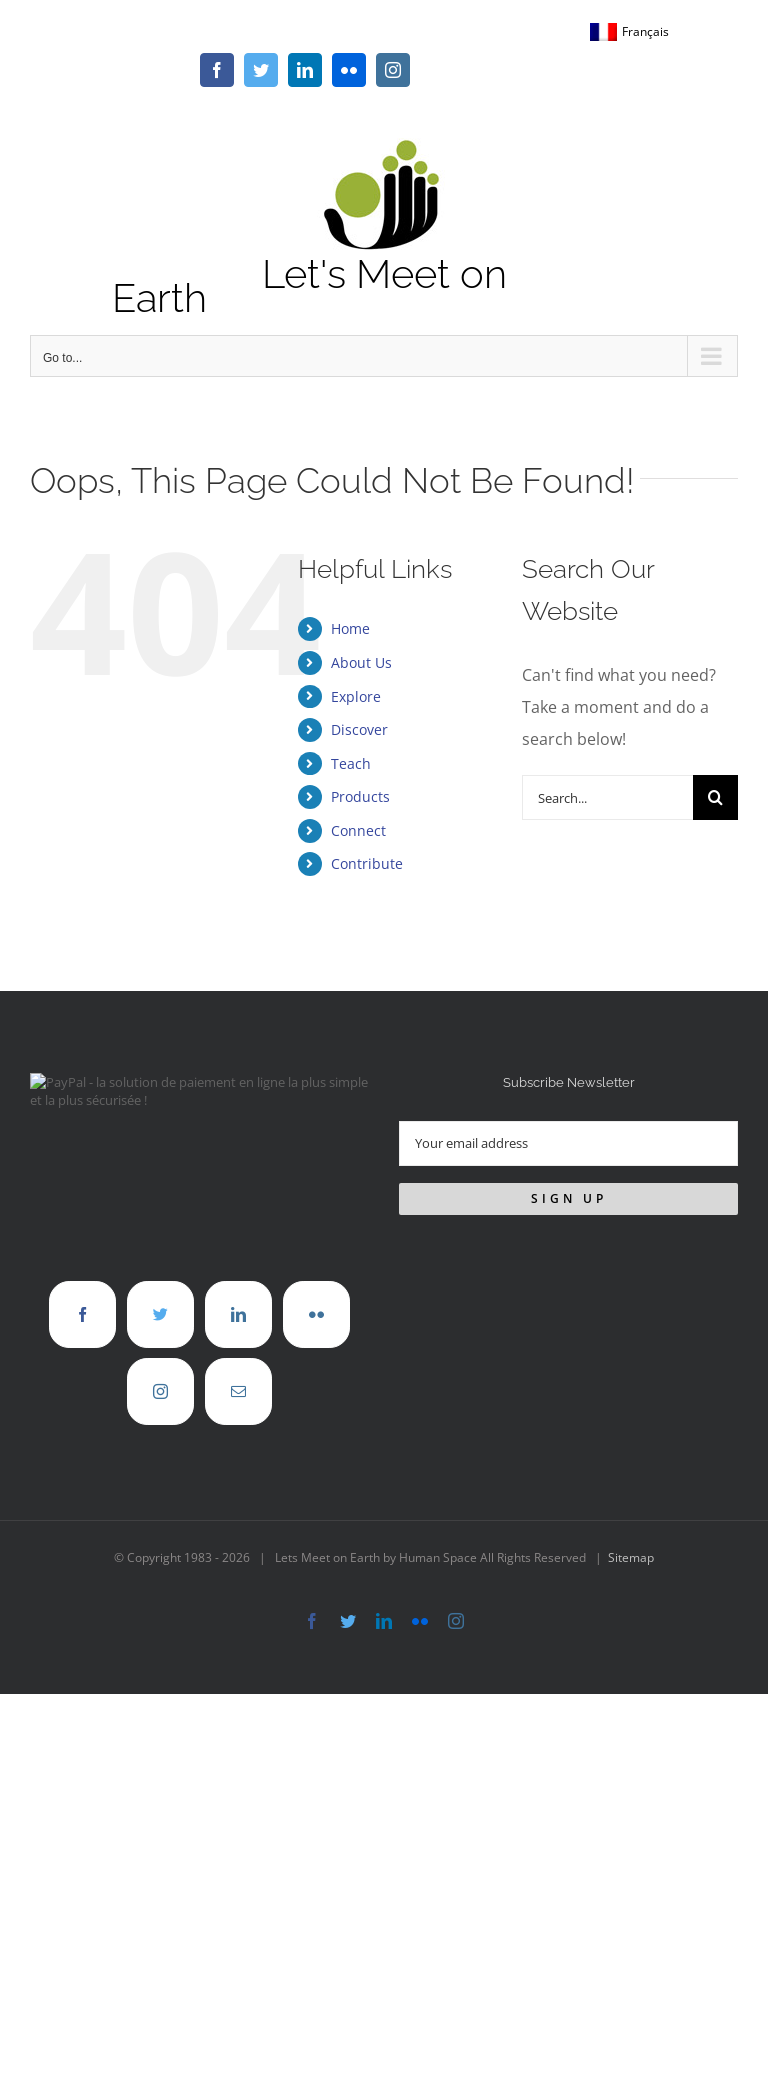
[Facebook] (82, 1314)
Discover (359, 729)
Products (360, 796)
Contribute (367, 863)
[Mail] (238, 1391)
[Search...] (607, 797)
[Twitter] (160, 1314)
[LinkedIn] (238, 1314)
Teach (351, 763)
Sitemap (631, 1557)
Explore (356, 696)
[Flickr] (316, 1314)
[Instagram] (160, 1391)
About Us (361, 662)
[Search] (715, 797)
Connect (358, 830)
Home (350, 628)
